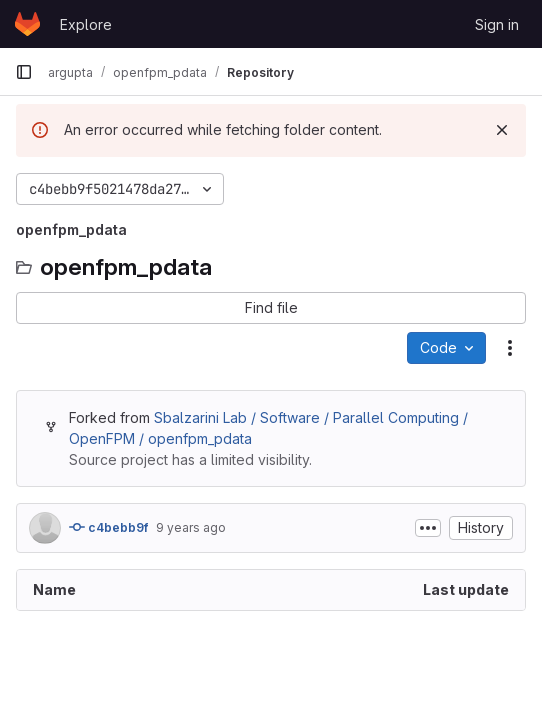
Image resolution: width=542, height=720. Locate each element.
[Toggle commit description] (428, 528)
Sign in (497, 24)
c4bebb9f (108, 527)
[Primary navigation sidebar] (24, 72)
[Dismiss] (502, 130)
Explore (86, 24)
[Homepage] (27, 24)
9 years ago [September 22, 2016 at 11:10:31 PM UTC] (191, 527)
